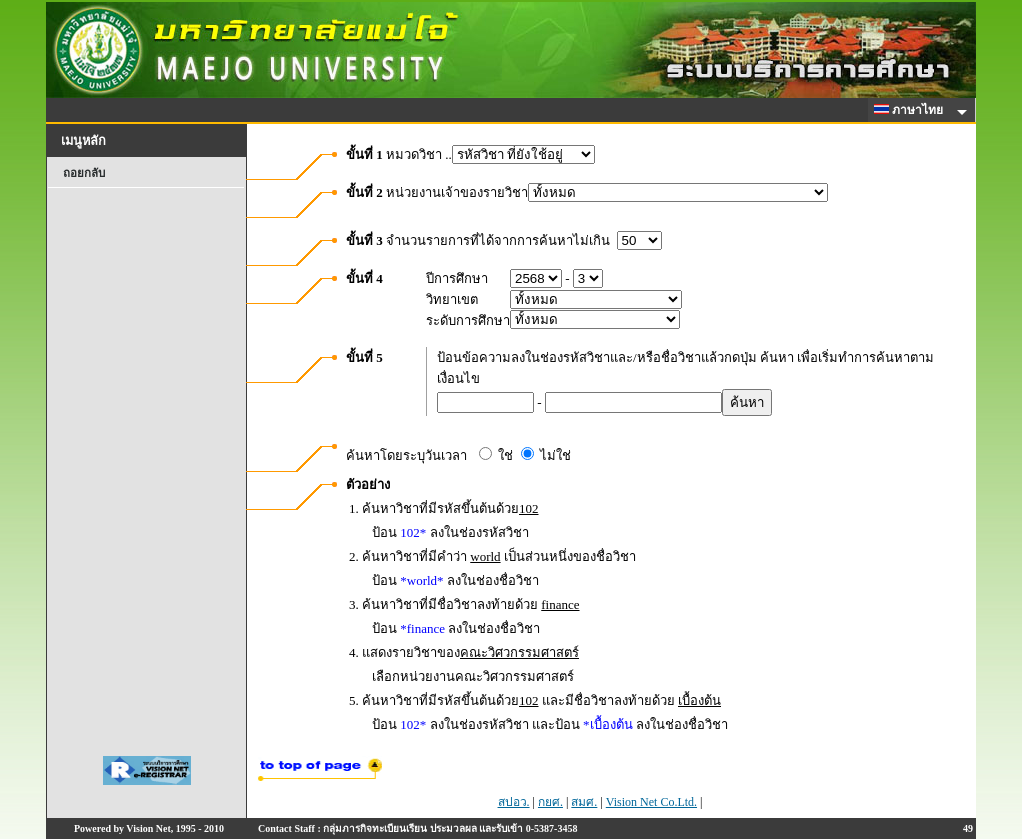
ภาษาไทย (912, 110)
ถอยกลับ (84, 173)
